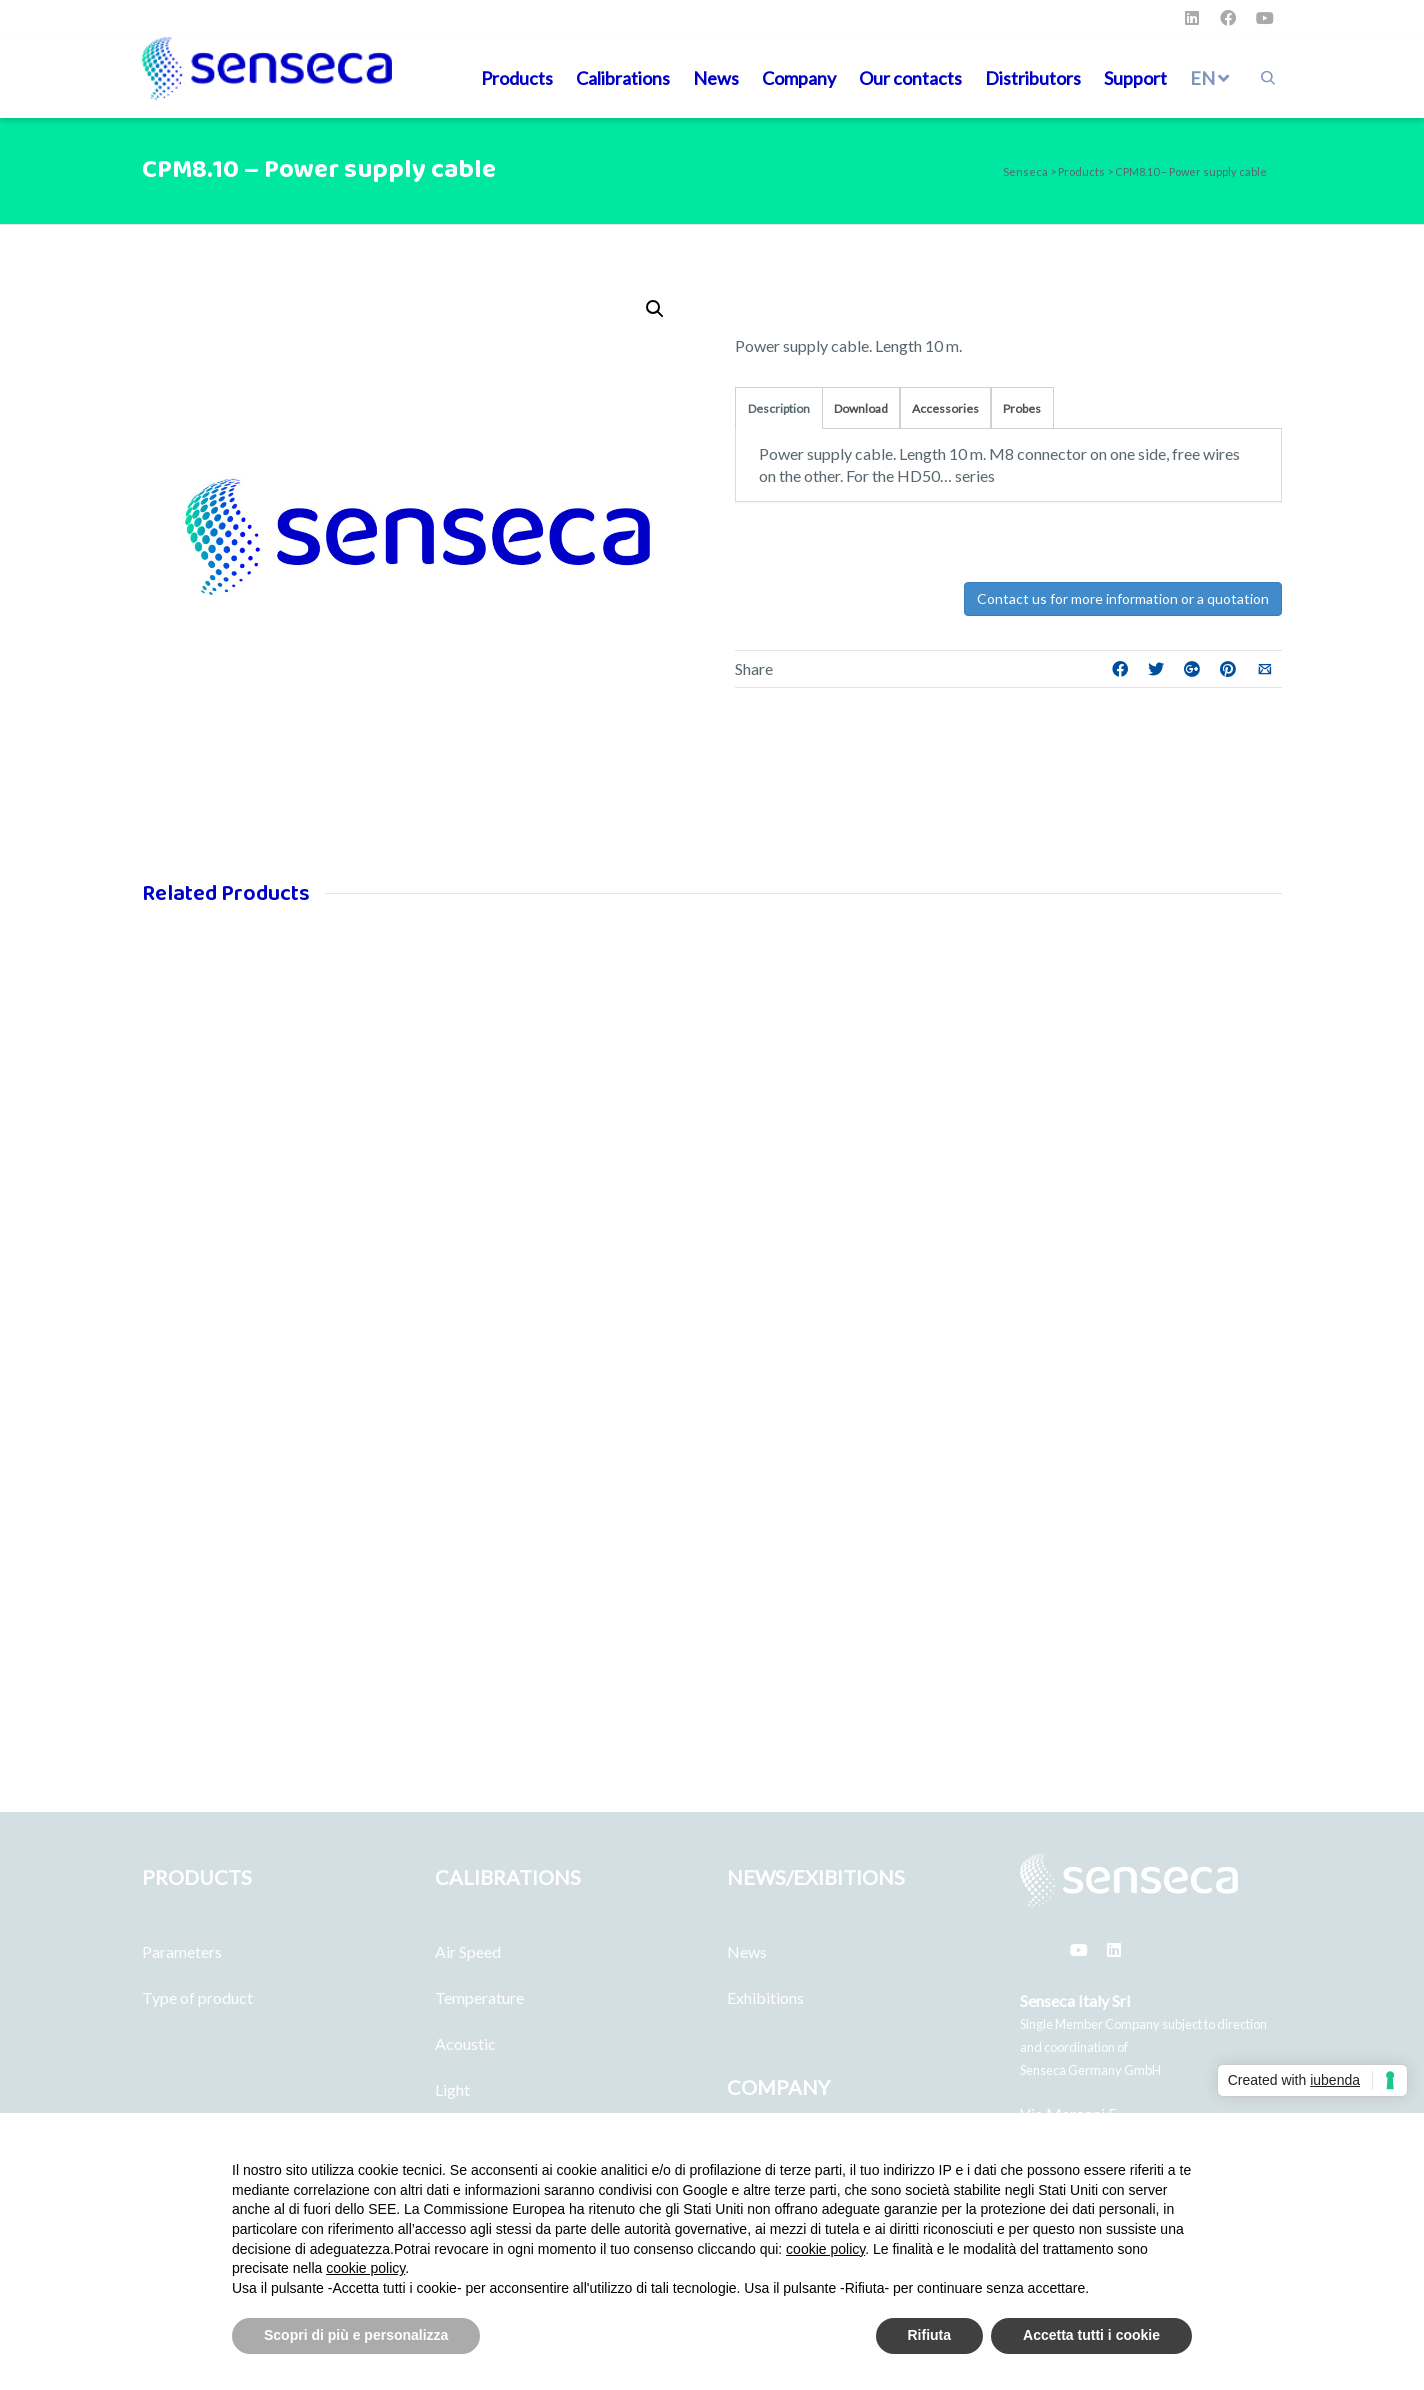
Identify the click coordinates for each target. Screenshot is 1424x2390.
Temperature (479, 1997)
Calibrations (623, 78)
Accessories (945, 408)
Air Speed (468, 1951)
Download (861, 408)
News (716, 78)
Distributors (1033, 78)
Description (779, 408)
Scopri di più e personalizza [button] (356, 2335)
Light (452, 2089)
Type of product (197, 1997)
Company (799, 78)
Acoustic (465, 2043)
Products (517, 78)
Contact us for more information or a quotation (1123, 598)
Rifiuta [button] (930, 2335)
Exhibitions (765, 1997)
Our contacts (910, 78)
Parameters (182, 1951)
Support (1135, 78)
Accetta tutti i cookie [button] (1091, 2335)
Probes (1022, 408)
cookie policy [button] (825, 2249)
